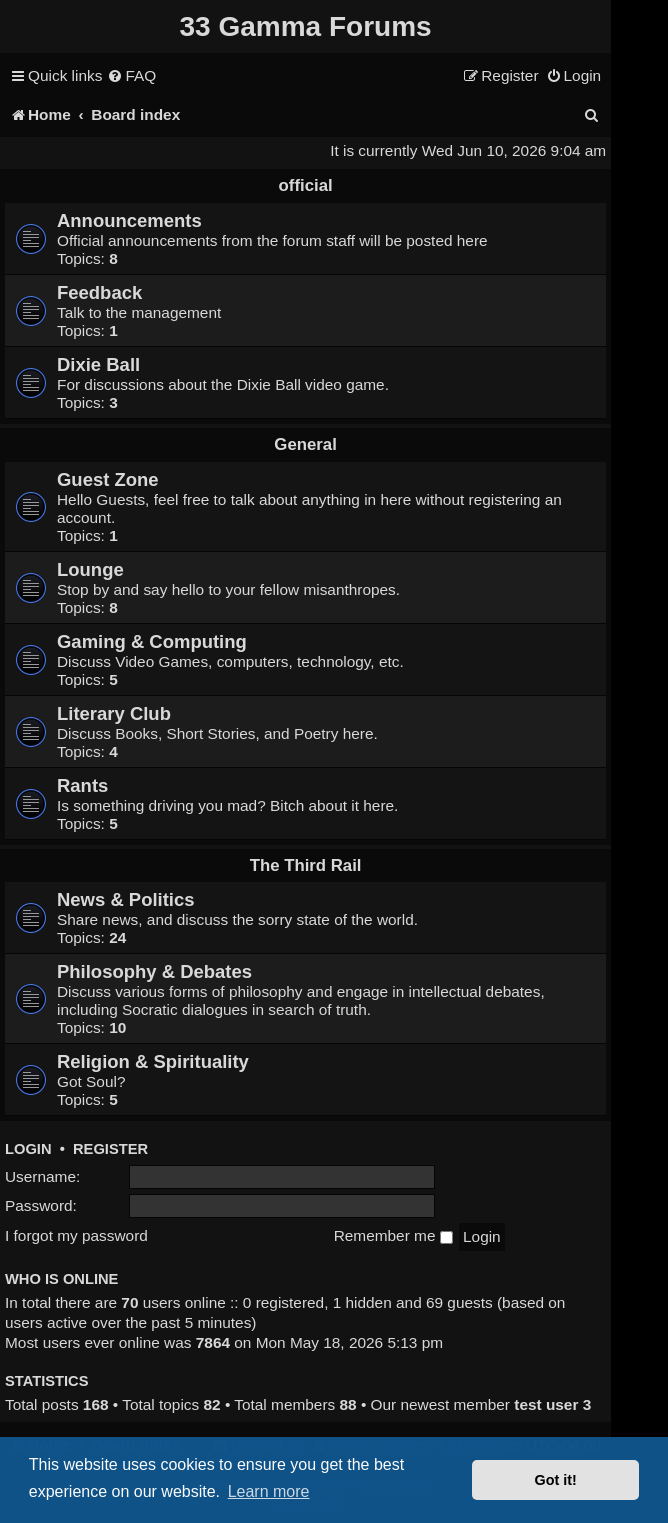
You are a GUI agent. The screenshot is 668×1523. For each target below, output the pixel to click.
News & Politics (126, 899)
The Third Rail (306, 865)
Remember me (393, 1235)
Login (28, 1149)
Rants (82, 785)
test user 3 (552, 1404)
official (306, 185)
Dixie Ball (98, 364)
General (305, 444)
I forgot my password (76, 1235)
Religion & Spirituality (153, 1061)
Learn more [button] (269, 1491)
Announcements (129, 220)
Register (110, 1149)
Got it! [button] (556, 1480)
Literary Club (114, 713)
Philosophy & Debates (154, 971)
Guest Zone (108, 479)
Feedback (99, 292)
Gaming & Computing (152, 641)
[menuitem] (131, 76)
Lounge (90, 569)
